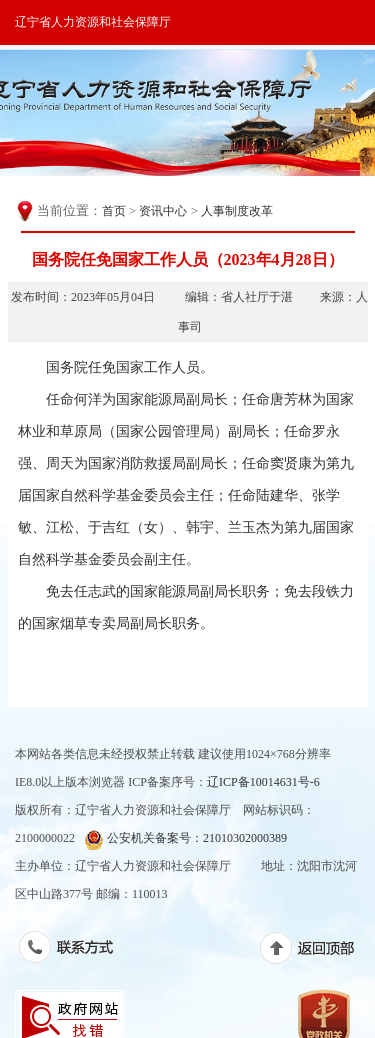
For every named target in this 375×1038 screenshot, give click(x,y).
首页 (114, 211)
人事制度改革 (237, 211)
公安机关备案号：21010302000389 (185, 839)
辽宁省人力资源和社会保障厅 (93, 22)
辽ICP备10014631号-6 (263, 782)
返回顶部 (317, 952)
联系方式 (76, 951)
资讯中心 (163, 211)
